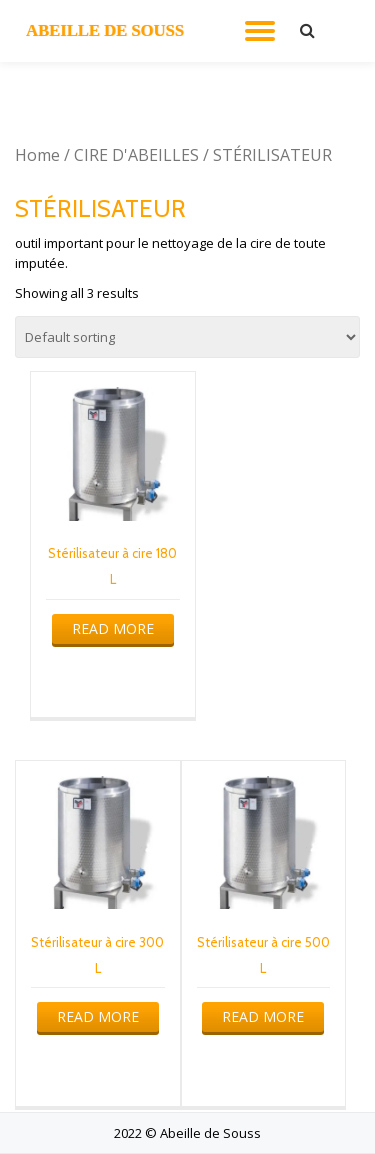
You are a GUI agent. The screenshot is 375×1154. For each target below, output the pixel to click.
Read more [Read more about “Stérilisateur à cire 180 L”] (113, 628)
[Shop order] (187, 337)
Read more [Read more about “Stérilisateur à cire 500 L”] (263, 1016)
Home (37, 155)
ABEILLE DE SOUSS (105, 30)
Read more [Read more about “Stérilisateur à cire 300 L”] (98, 1016)
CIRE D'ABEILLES (136, 155)
